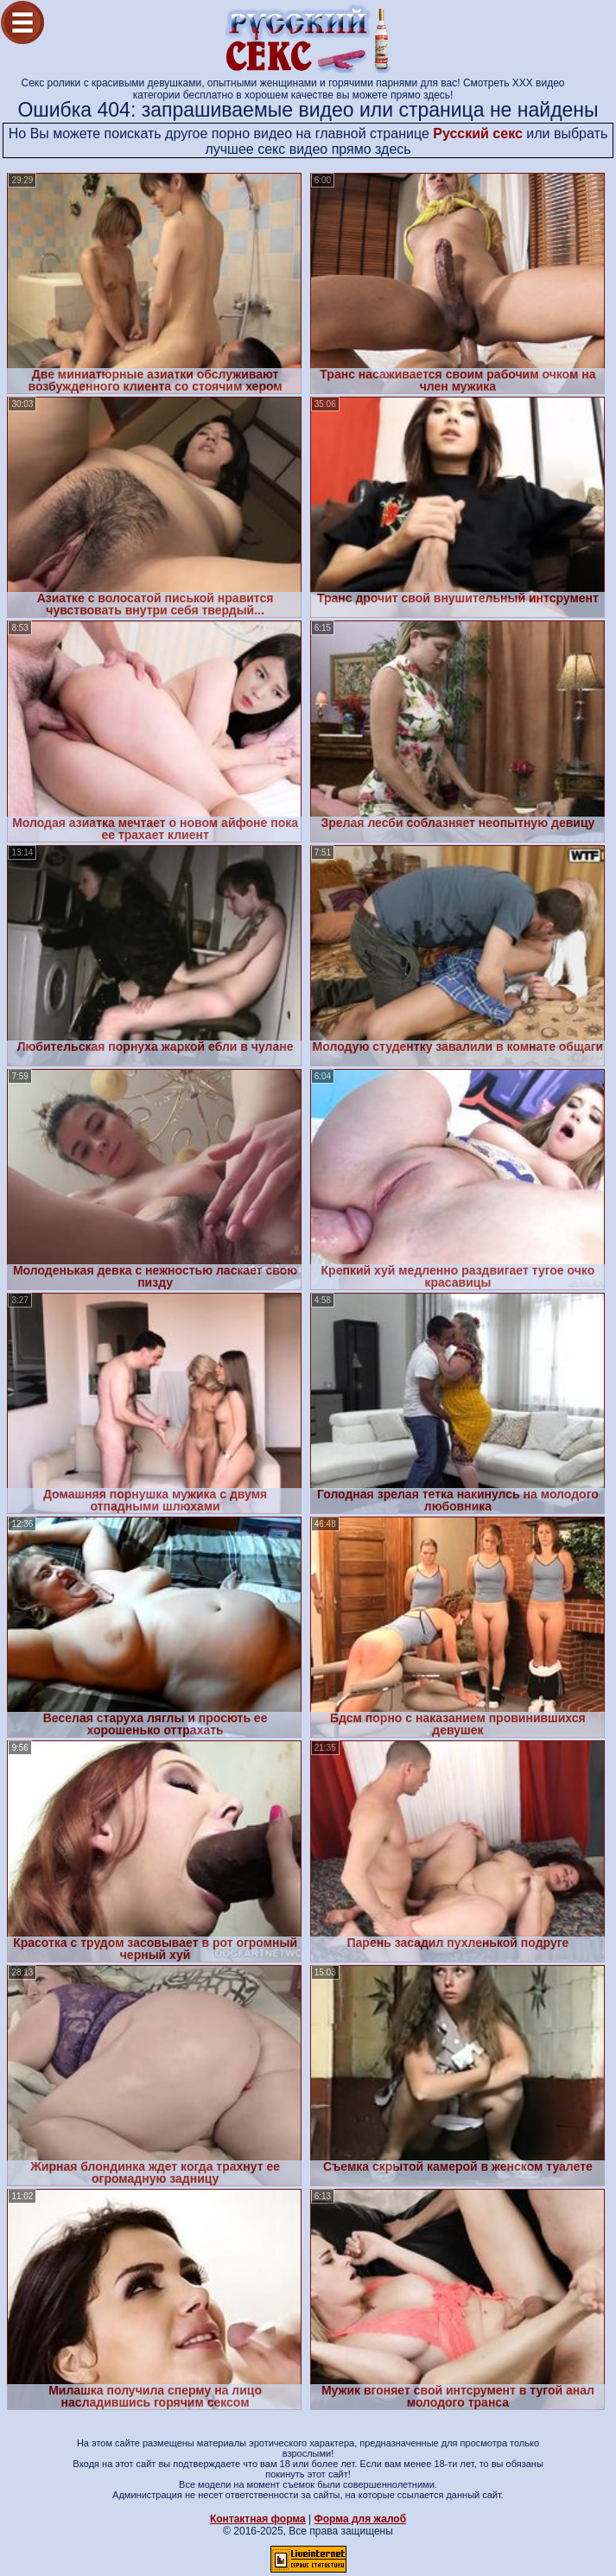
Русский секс (478, 133)
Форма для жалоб (360, 2519)
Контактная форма (258, 2519)
